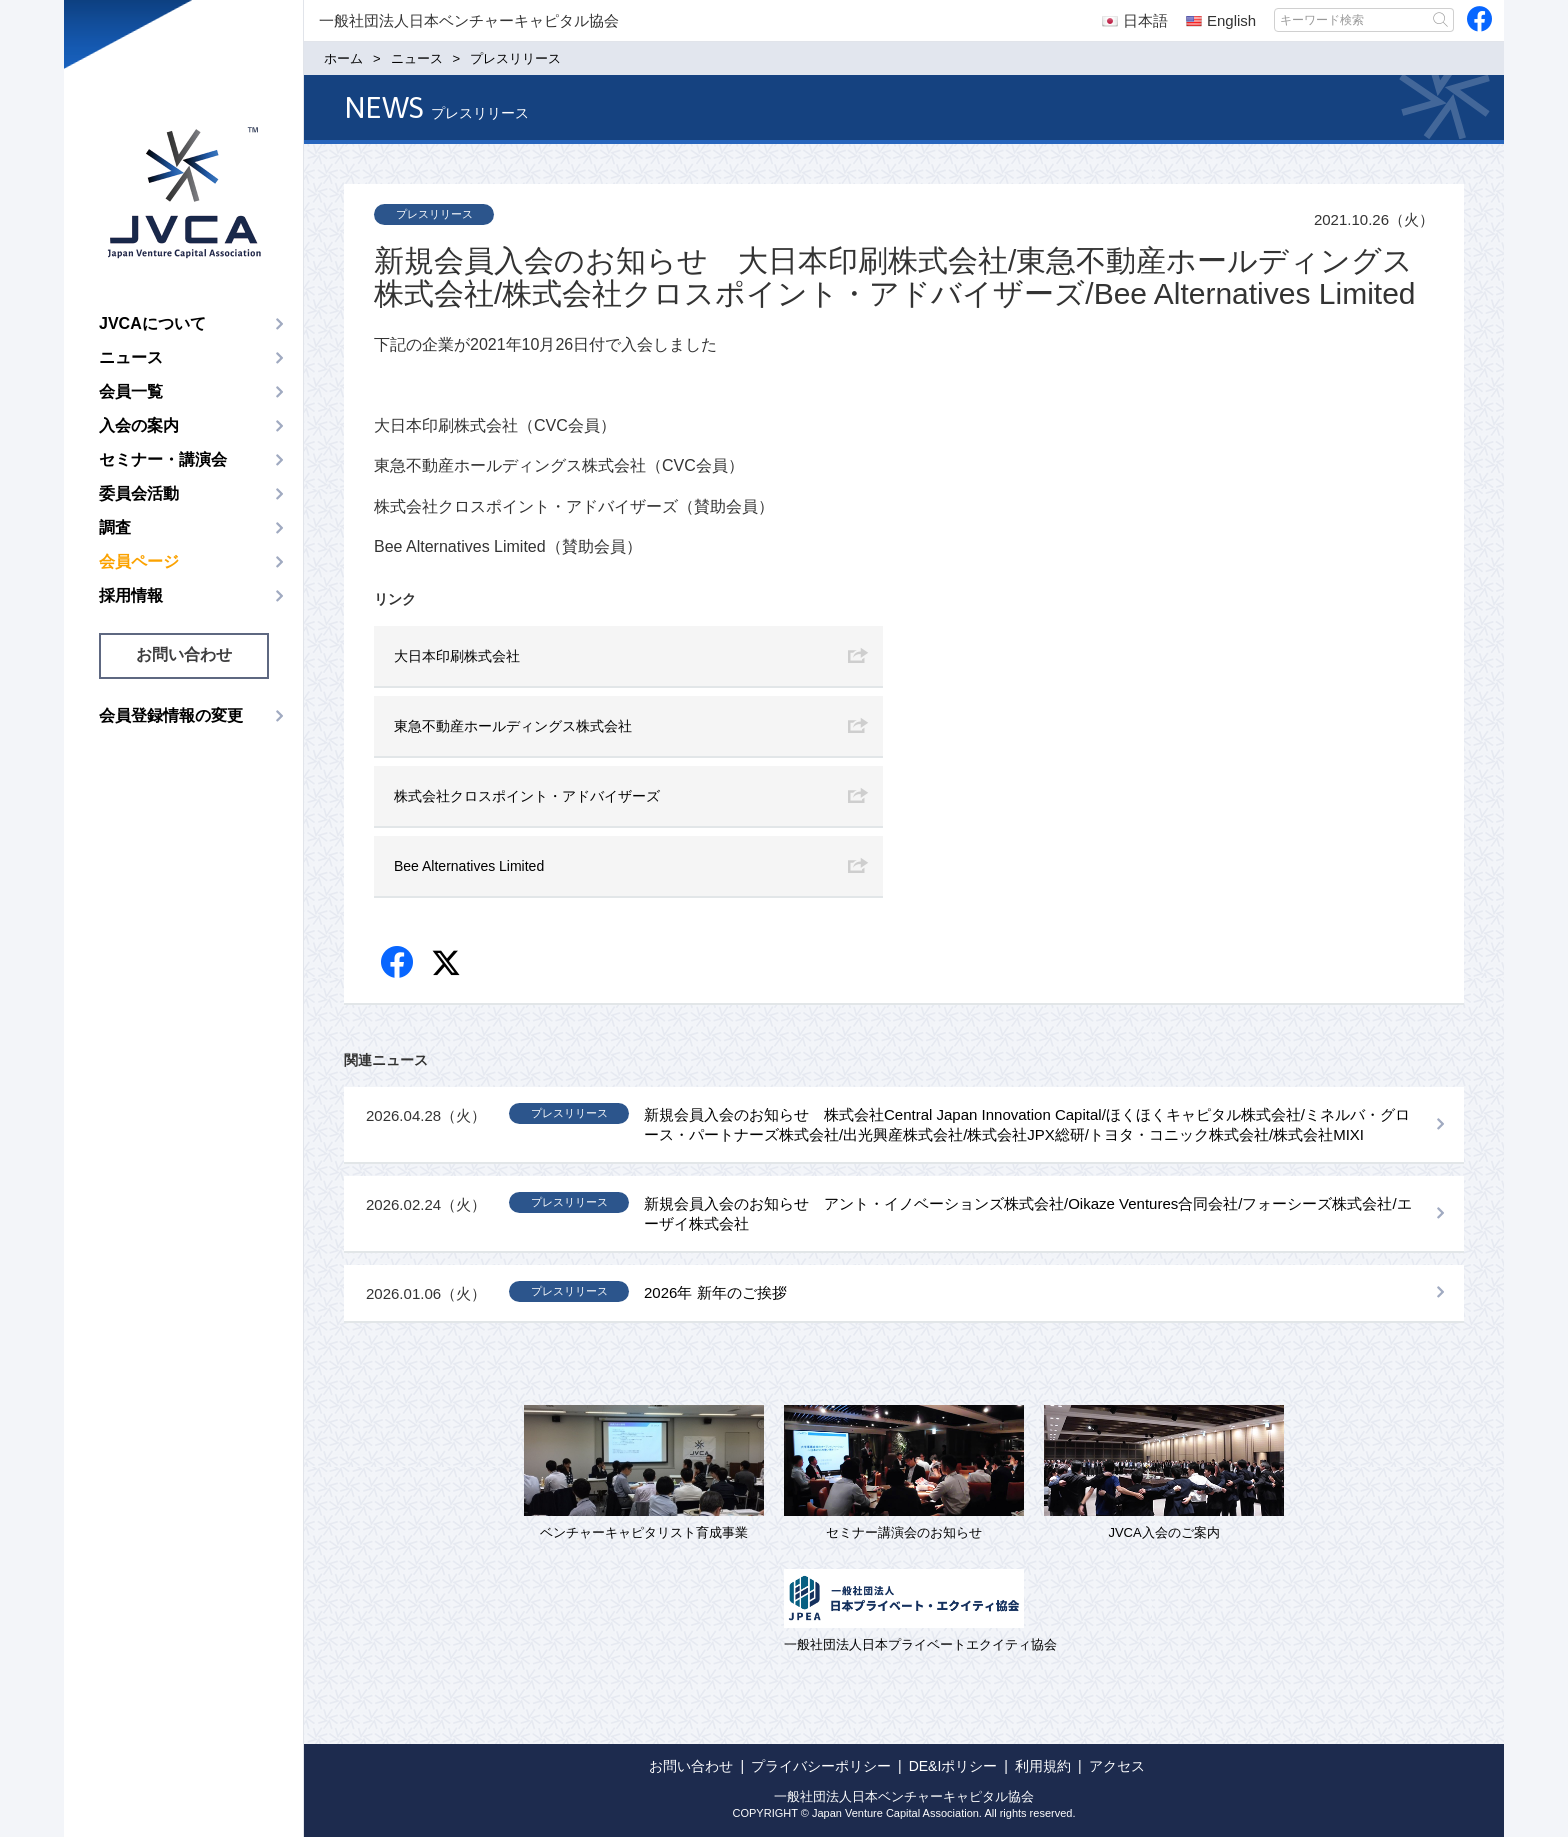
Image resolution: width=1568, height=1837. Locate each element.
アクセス (1117, 1766)
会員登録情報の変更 (171, 715)
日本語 (1135, 20)
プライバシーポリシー (821, 1766)
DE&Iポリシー (953, 1766)
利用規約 (1043, 1766)
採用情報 (131, 595)
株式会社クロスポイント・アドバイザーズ (527, 796)
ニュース (131, 357)
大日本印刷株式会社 (457, 656)
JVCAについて (152, 323)
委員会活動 (139, 493)
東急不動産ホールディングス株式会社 (513, 726)
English (1221, 20)
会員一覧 (131, 391)
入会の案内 (139, 425)
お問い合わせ (184, 654)
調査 (115, 527)
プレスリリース (434, 214)
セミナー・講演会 (163, 459)
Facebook (398, 963)
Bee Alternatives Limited (469, 866)
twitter (448, 965)
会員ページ (139, 561)
